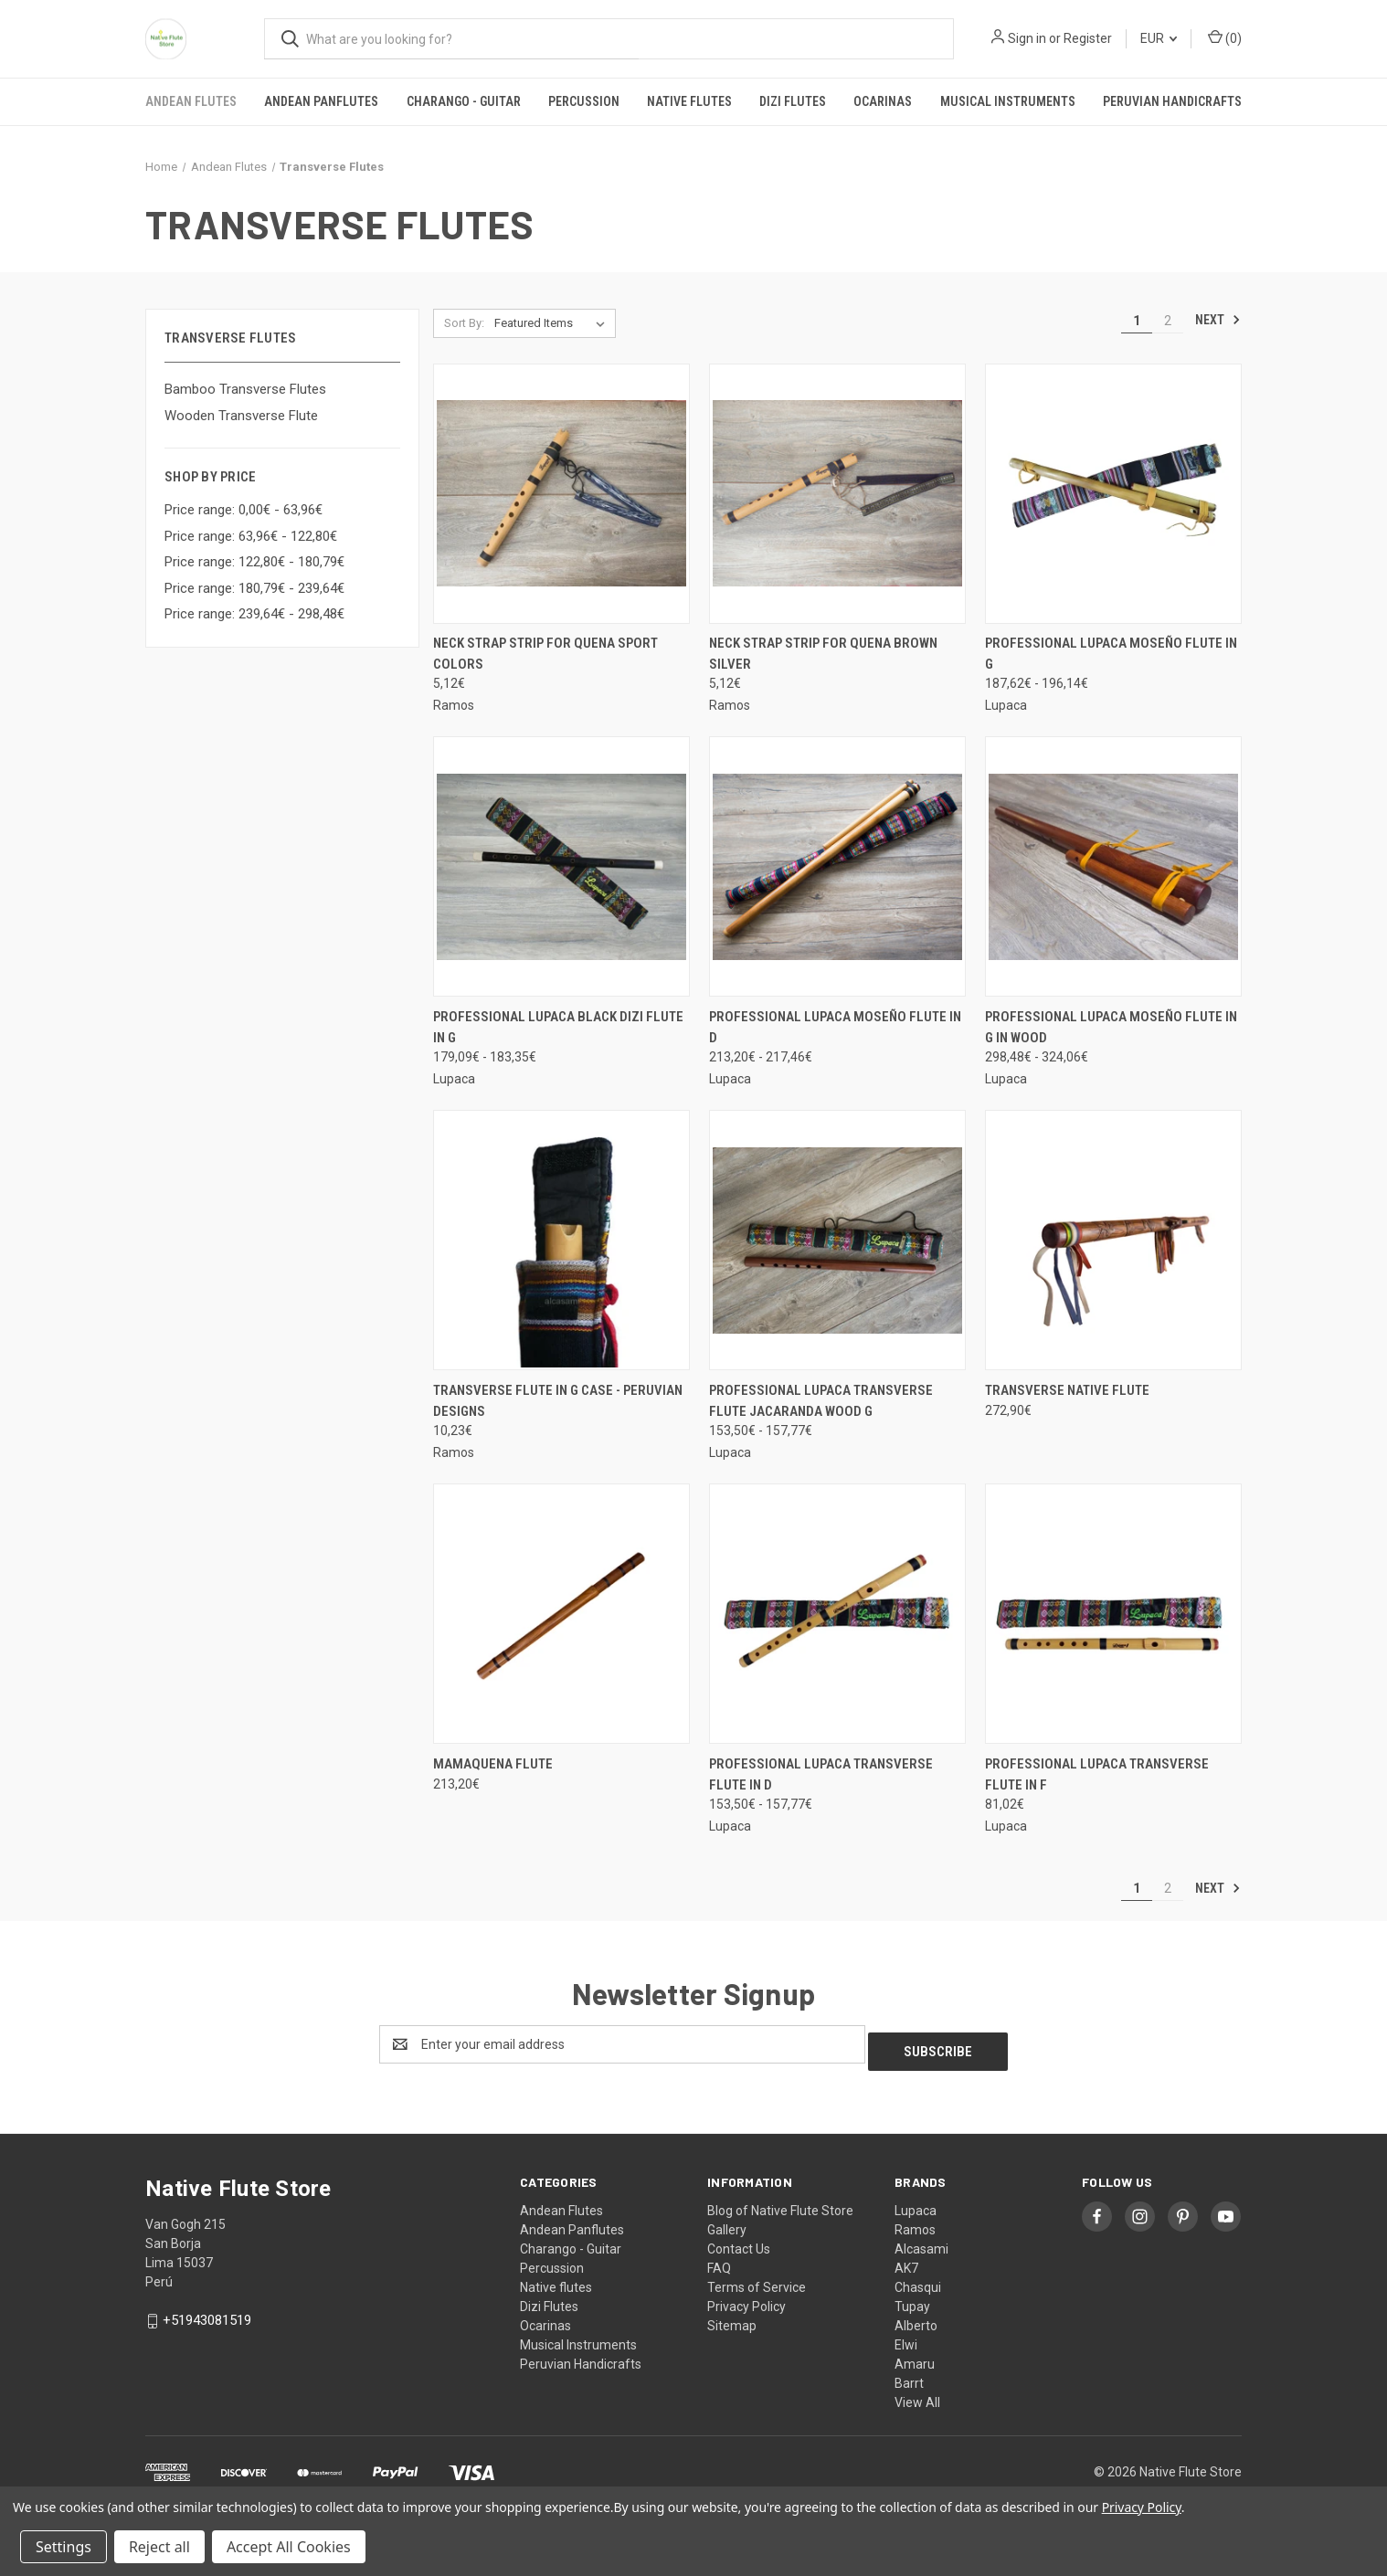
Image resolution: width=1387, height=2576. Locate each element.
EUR (1158, 38)
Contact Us (738, 2241)
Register (1088, 38)
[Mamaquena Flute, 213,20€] (561, 1613)
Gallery (726, 2222)
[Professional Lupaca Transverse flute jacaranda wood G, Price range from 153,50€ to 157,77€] (837, 1240)
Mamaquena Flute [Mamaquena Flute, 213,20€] (493, 1764)
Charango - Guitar (464, 101)
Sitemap (732, 2318)
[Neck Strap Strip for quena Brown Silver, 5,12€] (837, 493)
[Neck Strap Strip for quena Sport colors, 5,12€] (561, 493)
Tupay (912, 2299)
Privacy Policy (746, 2299)
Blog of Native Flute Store (780, 2203)
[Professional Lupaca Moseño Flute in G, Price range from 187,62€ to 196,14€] (1113, 493)
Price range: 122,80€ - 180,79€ (254, 562)
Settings (63, 2547)
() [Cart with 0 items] (1225, 37)
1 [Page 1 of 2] (1136, 320)
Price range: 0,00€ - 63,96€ (243, 509)
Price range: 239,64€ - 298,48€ (254, 614)
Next (1218, 320)
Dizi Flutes (792, 101)
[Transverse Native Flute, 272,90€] (1113, 1240)
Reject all (159, 2547)
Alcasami (921, 2241)
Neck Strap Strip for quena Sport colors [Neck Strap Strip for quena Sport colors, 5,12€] (545, 653)
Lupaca (916, 2203)
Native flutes (689, 101)
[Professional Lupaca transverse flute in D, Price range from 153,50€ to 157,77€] (837, 1613)
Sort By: (464, 323)
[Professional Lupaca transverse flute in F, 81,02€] (1113, 1613)
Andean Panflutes (321, 101)
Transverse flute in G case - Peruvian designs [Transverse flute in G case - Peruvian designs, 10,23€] (558, 1401)
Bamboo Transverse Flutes (245, 389)
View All (917, 2395)
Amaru (915, 2356)
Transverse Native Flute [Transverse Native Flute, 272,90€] (1067, 1390)
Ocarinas (882, 101)
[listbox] (553, 323)
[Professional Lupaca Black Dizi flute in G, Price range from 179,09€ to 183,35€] (561, 866)
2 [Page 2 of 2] (1167, 320)
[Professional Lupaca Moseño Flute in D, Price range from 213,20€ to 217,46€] (837, 866)
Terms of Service (756, 2280)
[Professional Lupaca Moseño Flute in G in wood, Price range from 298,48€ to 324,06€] (1113, 866)
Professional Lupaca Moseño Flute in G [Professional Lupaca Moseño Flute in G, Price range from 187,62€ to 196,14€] (1111, 653)
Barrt (909, 2376)
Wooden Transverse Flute (241, 415)
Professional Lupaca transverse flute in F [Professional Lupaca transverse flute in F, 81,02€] (1097, 1774)
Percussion (583, 101)
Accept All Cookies (289, 2547)
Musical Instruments (1007, 101)
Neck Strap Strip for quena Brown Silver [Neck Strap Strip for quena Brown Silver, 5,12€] (823, 653)
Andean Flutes (191, 101)
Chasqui (918, 2280)
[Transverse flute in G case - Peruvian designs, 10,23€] (561, 1240)
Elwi (906, 2337)
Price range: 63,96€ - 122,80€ (250, 536)
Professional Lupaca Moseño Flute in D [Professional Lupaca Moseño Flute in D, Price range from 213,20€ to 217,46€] (835, 1027)
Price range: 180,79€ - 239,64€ (254, 588)
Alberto (916, 2318)
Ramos (915, 2222)
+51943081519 (207, 2313)
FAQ (719, 2261)
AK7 (906, 2261)
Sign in (1027, 38)
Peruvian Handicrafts (1172, 101)
